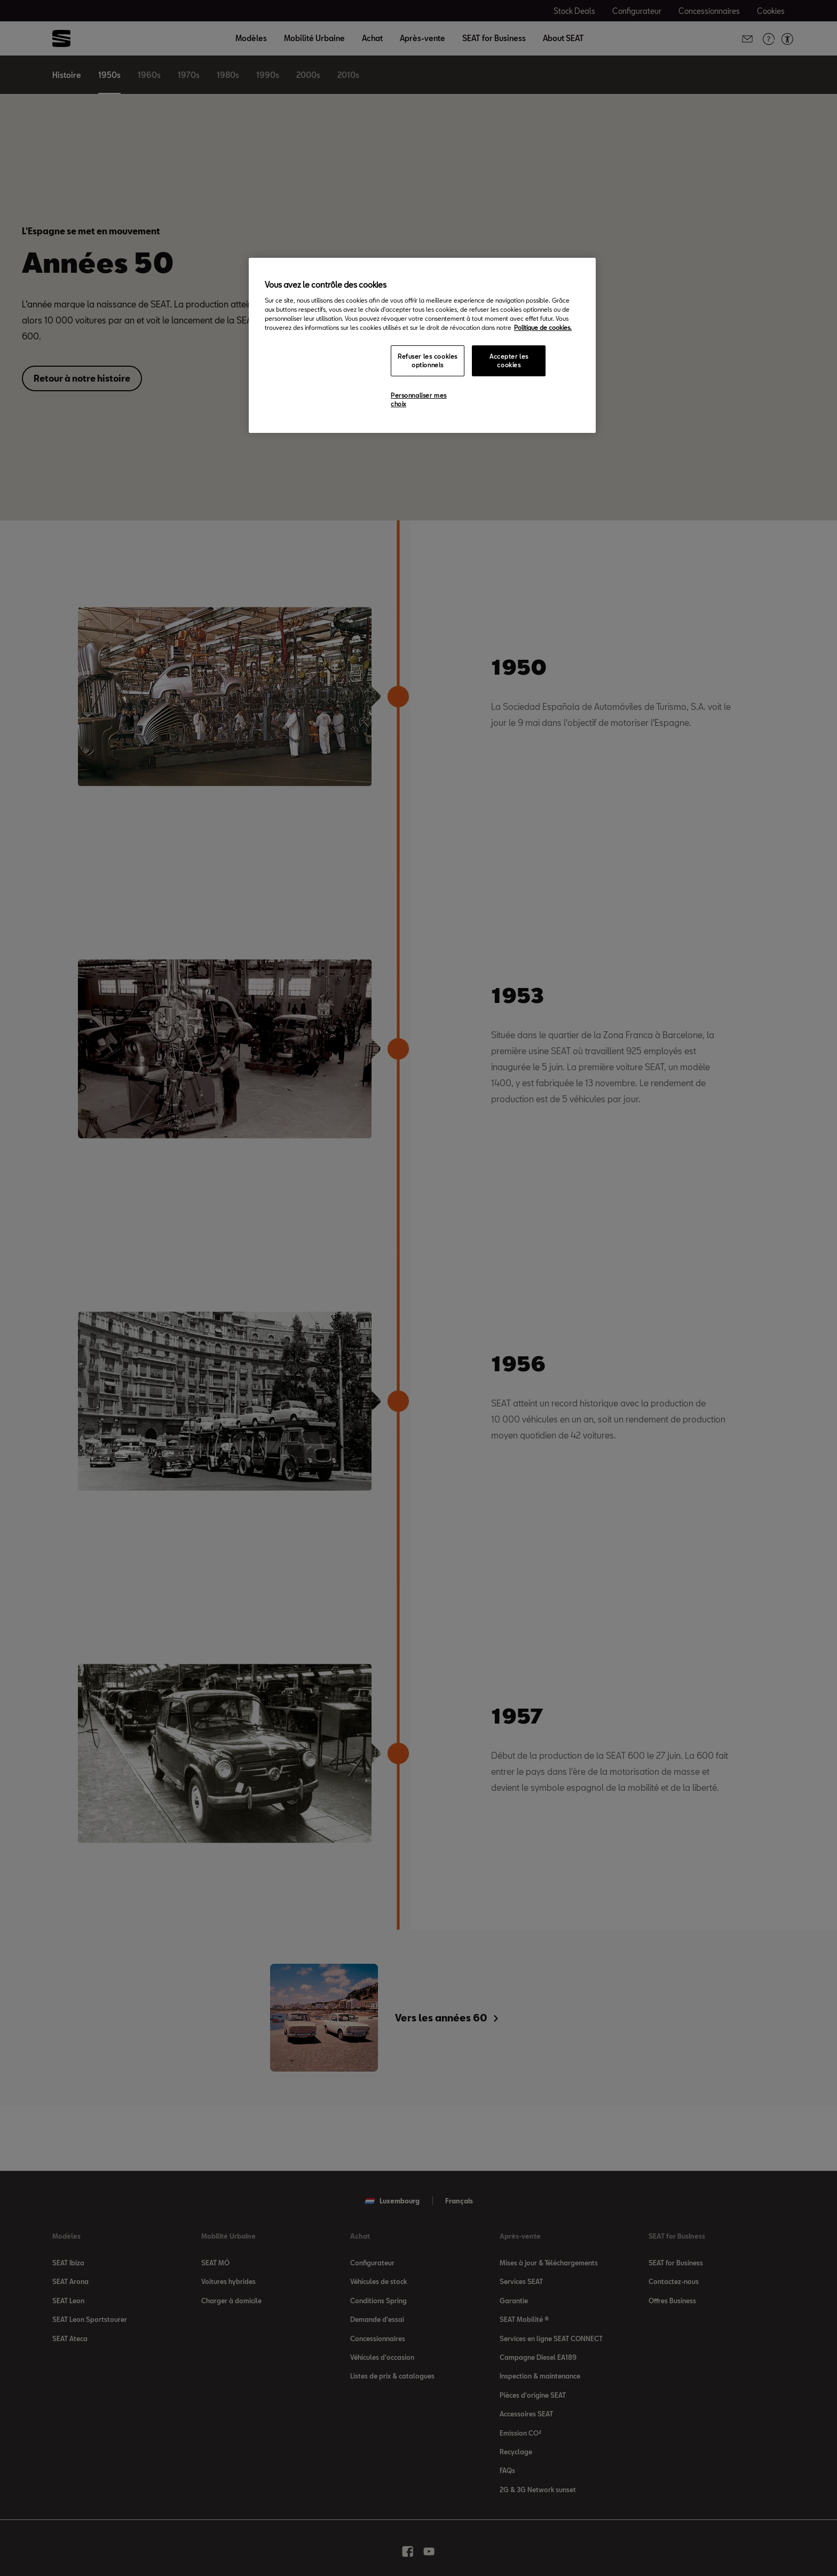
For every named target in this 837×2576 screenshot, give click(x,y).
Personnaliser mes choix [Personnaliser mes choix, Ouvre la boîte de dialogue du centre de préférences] (419, 399)
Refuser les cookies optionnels (427, 360)
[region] (422, 345)
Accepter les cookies (508, 360)
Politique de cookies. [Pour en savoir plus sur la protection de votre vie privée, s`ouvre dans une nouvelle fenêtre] (543, 327)
